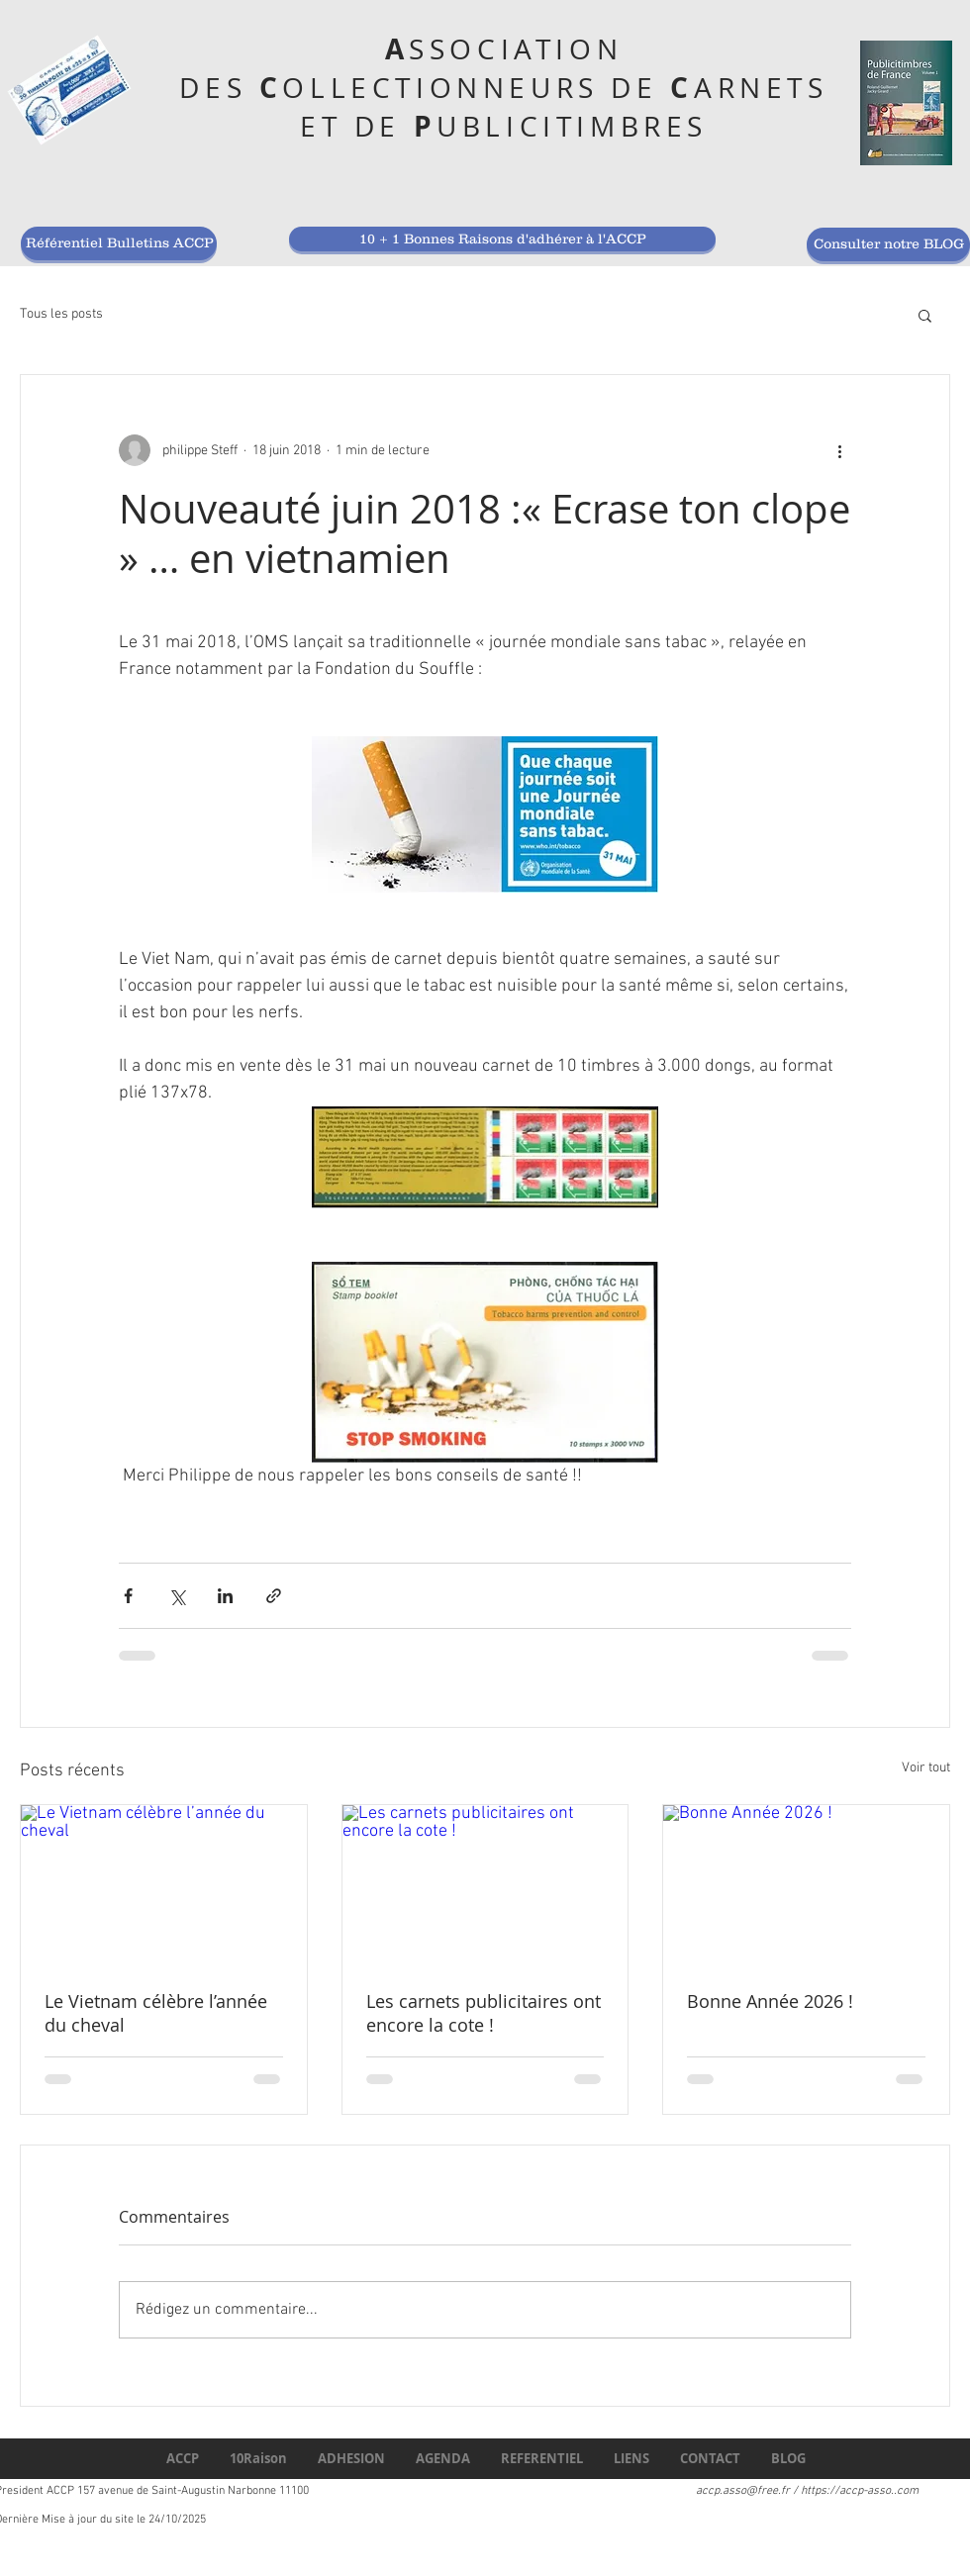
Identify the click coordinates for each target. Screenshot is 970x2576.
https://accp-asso (846, 2491)
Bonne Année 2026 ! (770, 2001)
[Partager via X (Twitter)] (176, 1595)
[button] (925, 315)
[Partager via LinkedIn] (225, 1595)
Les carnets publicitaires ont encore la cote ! (483, 2013)
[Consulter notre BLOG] (888, 244)
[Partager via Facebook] (128, 1595)
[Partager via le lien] (273, 1595)
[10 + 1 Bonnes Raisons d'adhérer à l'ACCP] (502, 239)
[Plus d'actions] (839, 450)
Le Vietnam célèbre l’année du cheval (156, 2013)
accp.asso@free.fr (743, 2491)
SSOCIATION (516, 49)
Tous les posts (61, 314)
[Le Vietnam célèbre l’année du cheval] (164, 1885)
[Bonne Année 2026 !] (806, 1885)
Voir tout (926, 1768)
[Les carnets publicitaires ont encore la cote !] (485, 1885)
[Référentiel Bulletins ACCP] (119, 243)
